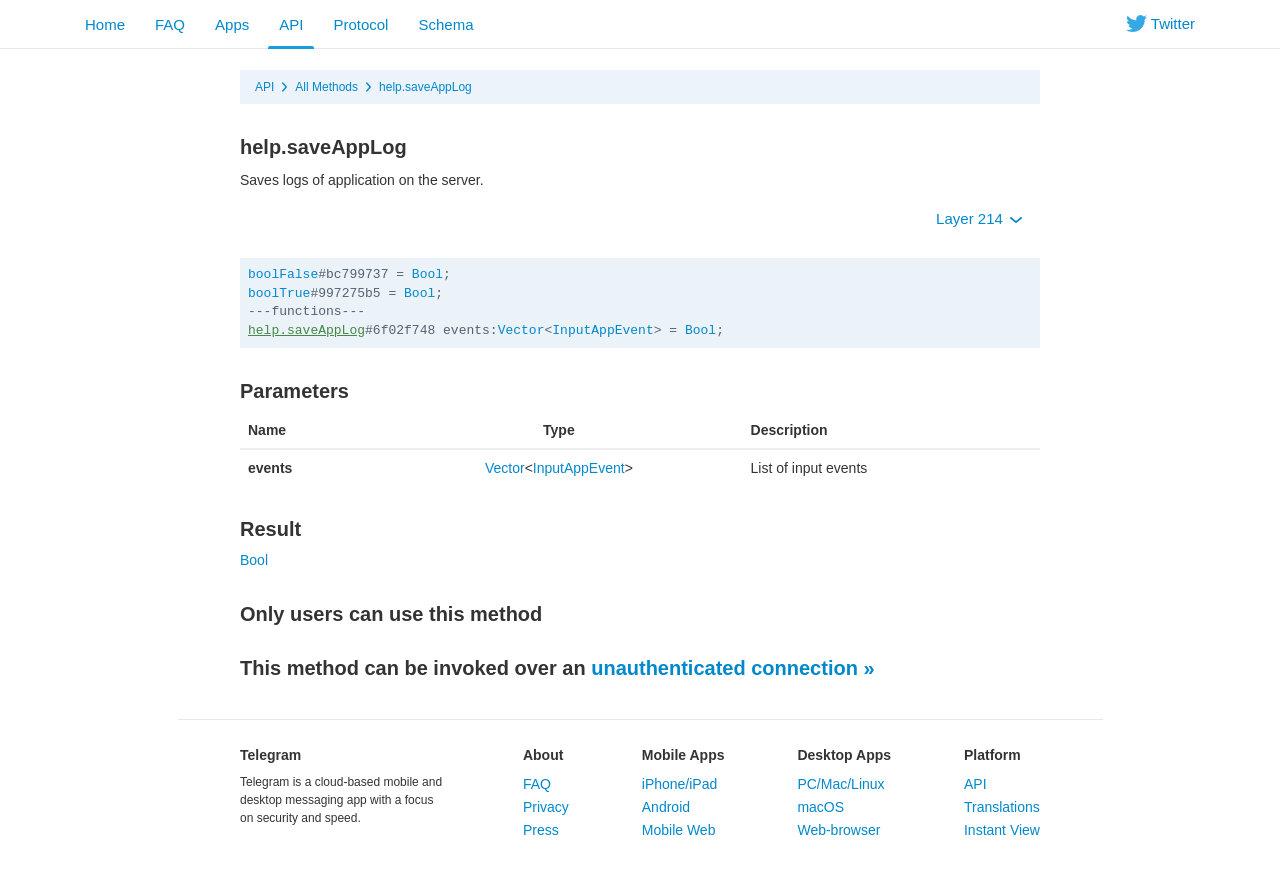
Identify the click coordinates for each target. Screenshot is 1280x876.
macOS (820, 807)
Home (105, 24)
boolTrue (279, 293)
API (291, 24)
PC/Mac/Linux (840, 784)
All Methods (326, 87)
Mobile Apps (683, 755)
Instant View (1002, 830)
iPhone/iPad (680, 784)
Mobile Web (679, 830)
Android (666, 807)
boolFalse (283, 274)
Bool (427, 274)
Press (541, 830)
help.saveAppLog (425, 87)
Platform (992, 755)
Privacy (546, 807)
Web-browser (838, 830)
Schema (445, 24)
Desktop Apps (844, 755)
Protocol (360, 24)
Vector (521, 330)
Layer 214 (979, 218)
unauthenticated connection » (732, 668)
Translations (1002, 807)
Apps (232, 24)
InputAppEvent (602, 330)
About (543, 755)
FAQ (170, 24)
